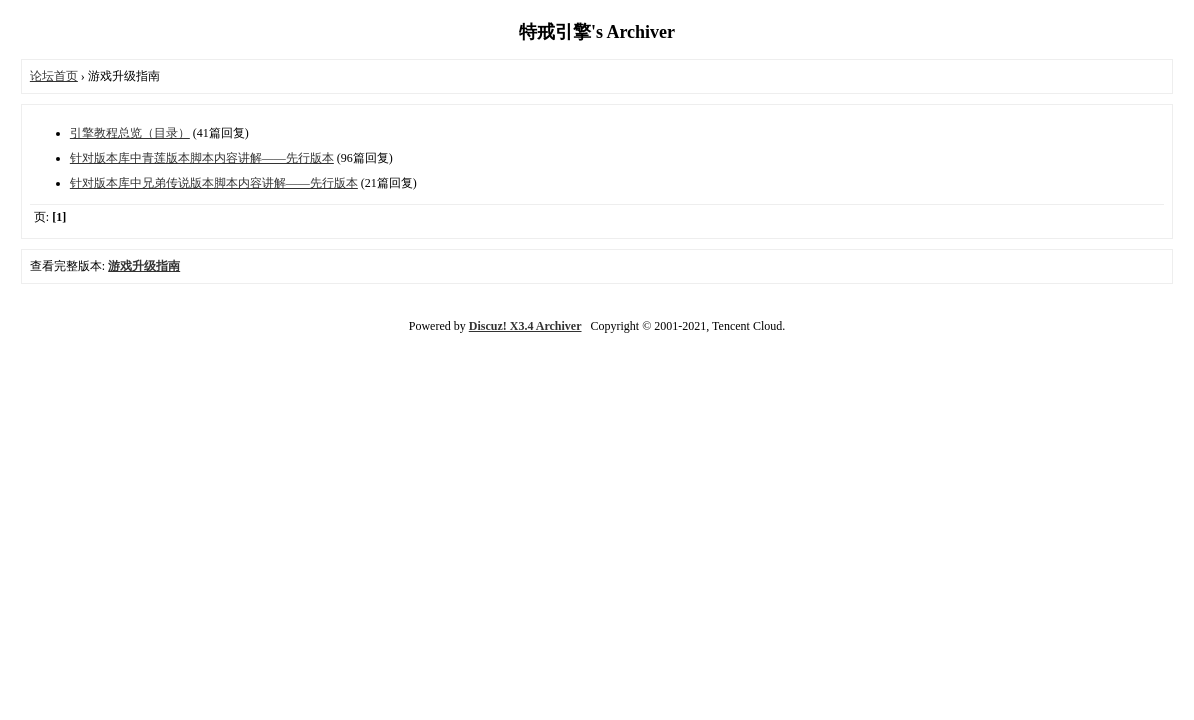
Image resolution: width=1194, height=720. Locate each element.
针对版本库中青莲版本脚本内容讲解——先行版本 (202, 158)
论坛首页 (54, 76)
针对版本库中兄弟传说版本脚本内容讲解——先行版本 (214, 183)
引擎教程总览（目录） (130, 133)
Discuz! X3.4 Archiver (525, 326)
